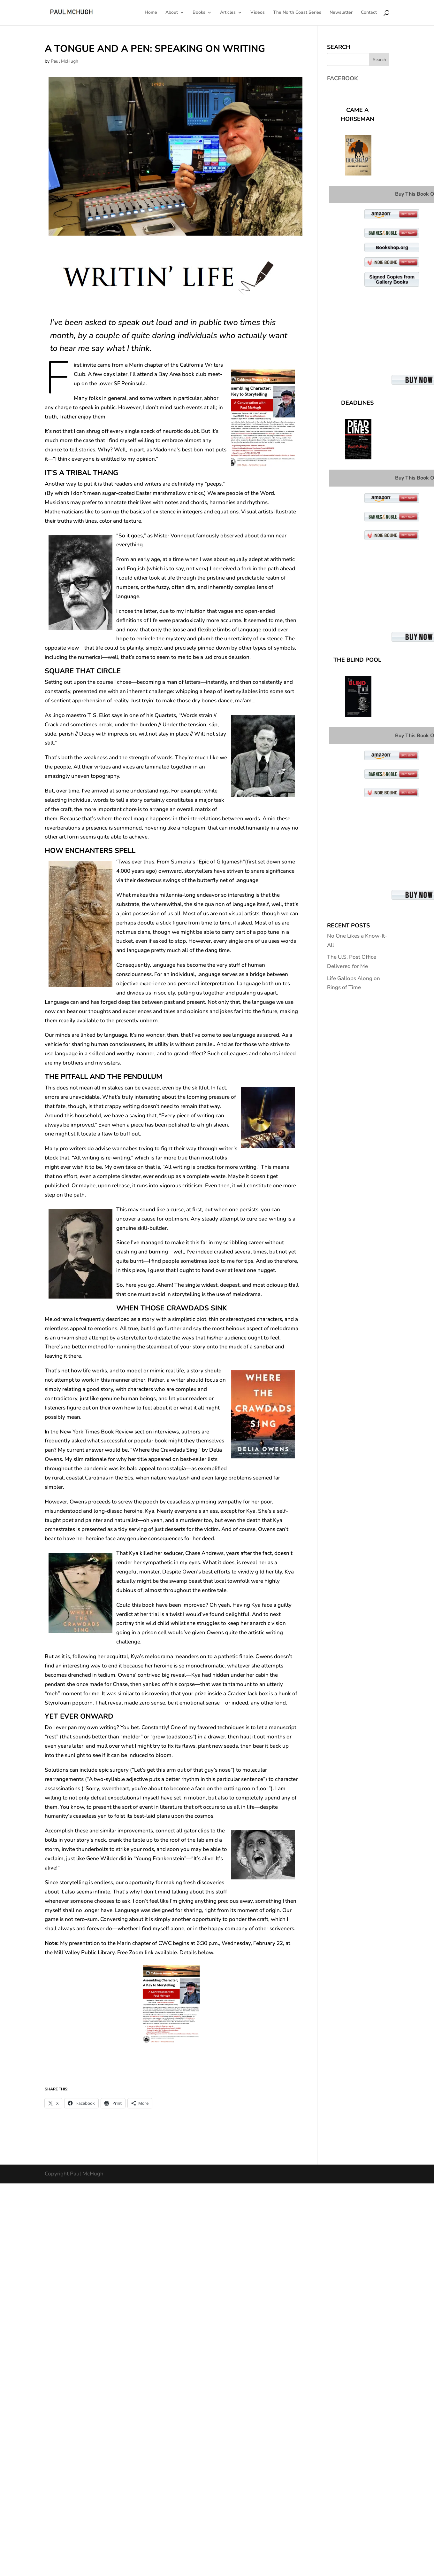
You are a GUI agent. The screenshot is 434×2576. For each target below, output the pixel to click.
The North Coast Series (297, 13)
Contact (369, 13)
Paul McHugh (64, 61)
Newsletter (341, 13)
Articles (228, 13)
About (171, 13)
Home (151, 13)
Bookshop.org (392, 247)
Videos (257, 13)
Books (199, 13)
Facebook (342, 78)
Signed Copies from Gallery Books (392, 279)
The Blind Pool (357, 660)
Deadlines (357, 403)
